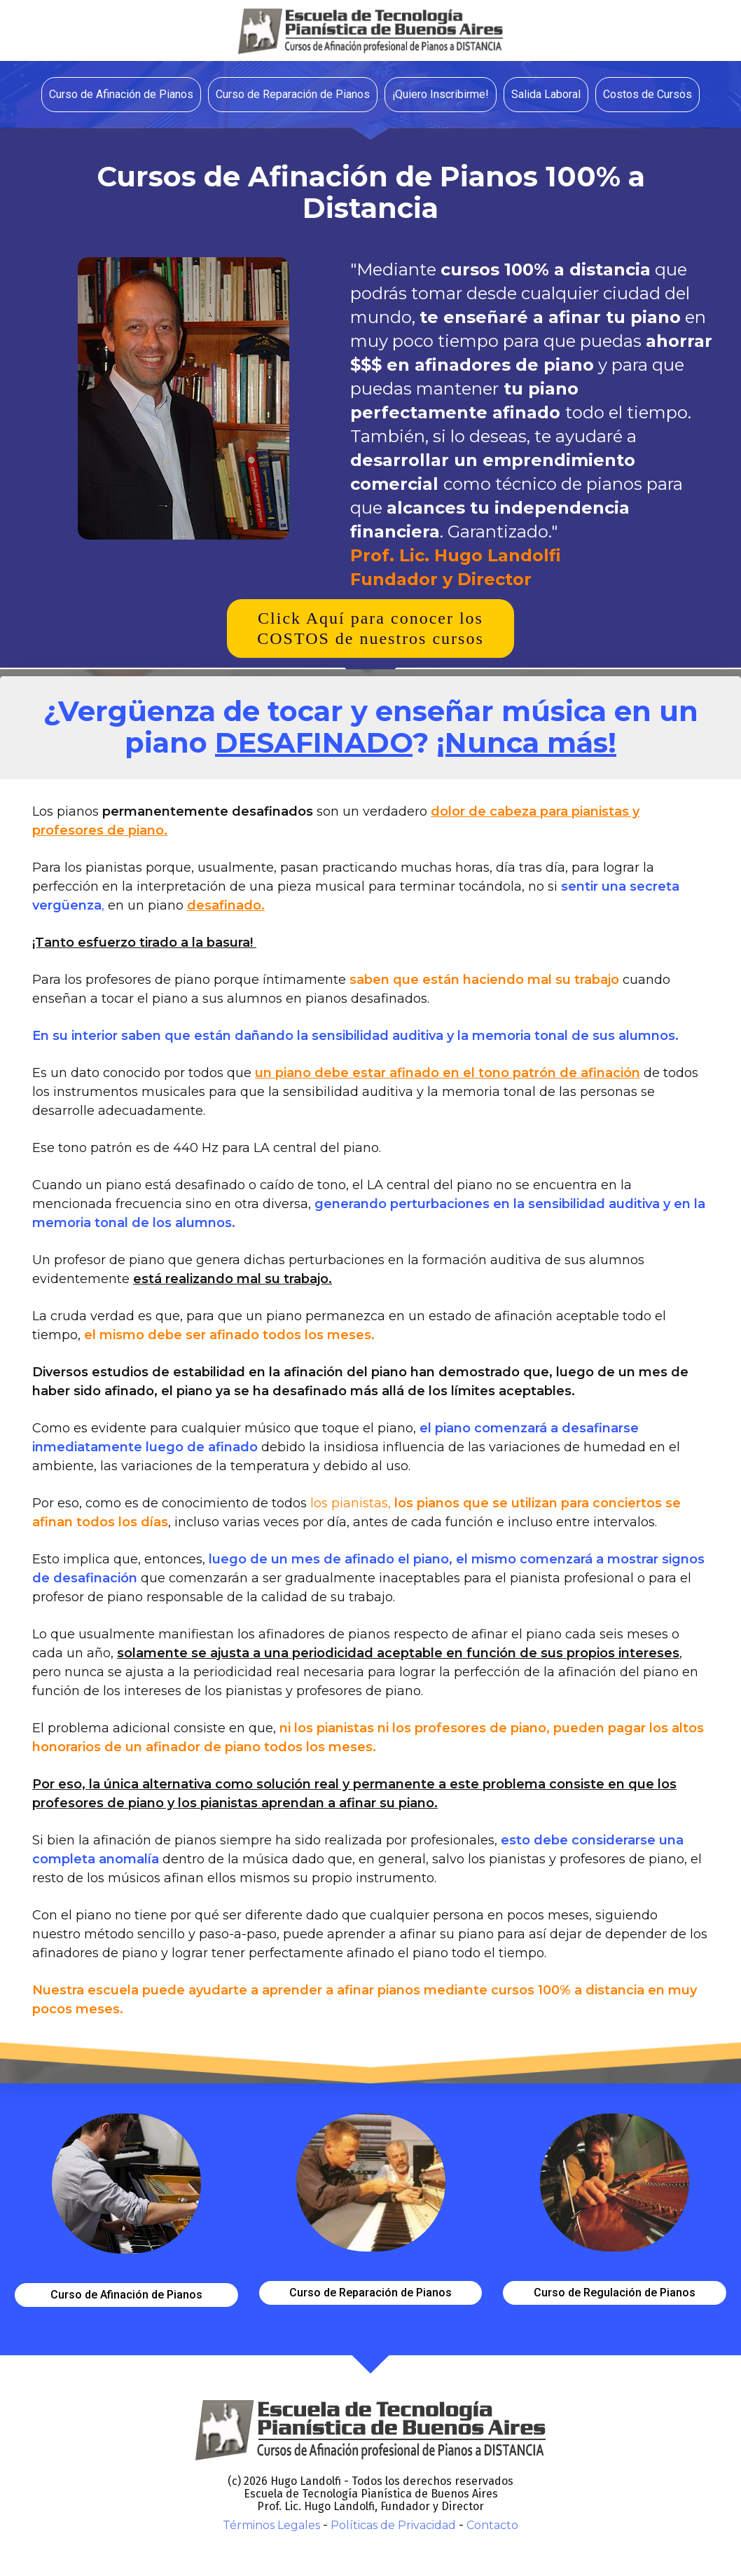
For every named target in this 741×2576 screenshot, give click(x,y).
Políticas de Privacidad (393, 2525)
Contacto (492, 2525)
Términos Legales (271, 2525)
